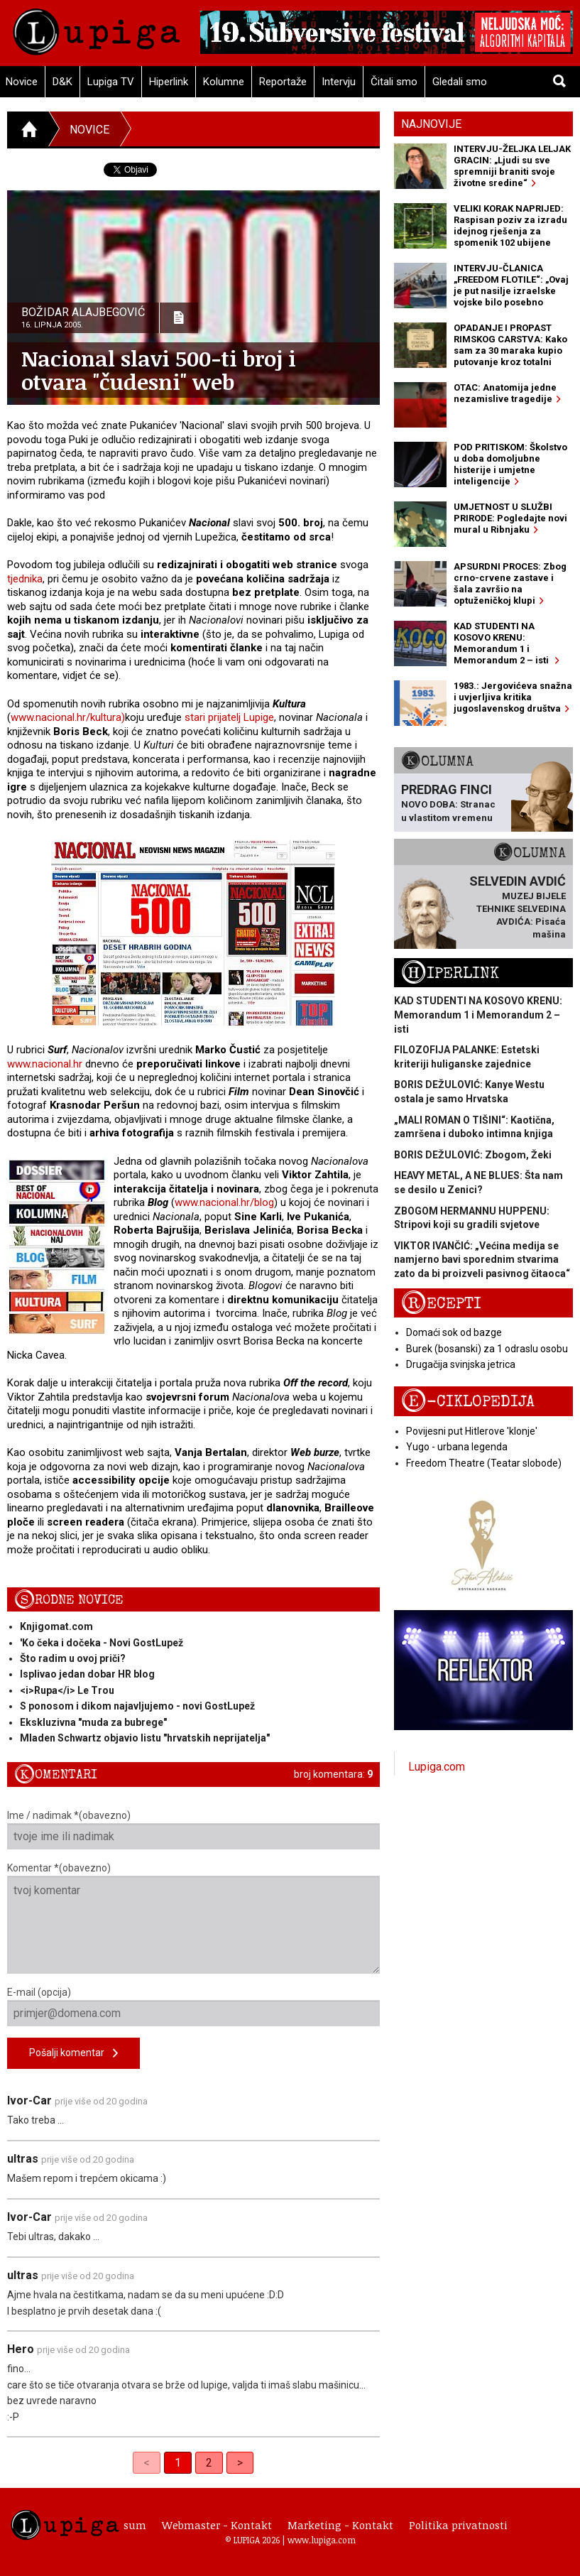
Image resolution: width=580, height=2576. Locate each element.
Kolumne (223, 81)
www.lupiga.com (322, 2539)
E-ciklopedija (468, 1401)
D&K (62, 81)
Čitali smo (394, 81)
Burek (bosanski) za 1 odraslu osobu (487, 1348)
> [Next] (240, 2462)
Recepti (441, 1303)
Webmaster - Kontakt (217, 2525)
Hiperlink (168, 81)
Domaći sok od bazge (454, 1332)
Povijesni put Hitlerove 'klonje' (471, 1431)
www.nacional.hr (44, 1064)
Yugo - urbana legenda (457, 1446)
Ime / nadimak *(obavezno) (193, 1829)
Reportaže (283, 81)
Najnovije (431, 124)
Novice (89, 129)
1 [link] (178, 2462)
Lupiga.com (436, 1766)
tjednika (25, 578)
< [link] (146, 2462)
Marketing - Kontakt (340, 2525)
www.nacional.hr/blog (224, 1202)
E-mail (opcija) (193, 2006)
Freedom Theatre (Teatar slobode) (484, 1463)
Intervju (339, 81)
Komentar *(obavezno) (193, 1918)
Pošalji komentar (73, 2053)
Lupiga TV (110, 81)
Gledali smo (459, 81)
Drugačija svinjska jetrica (460, 1364)
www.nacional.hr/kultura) (68, 717)
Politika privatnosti (458, 2525)
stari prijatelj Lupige (229, 717)
